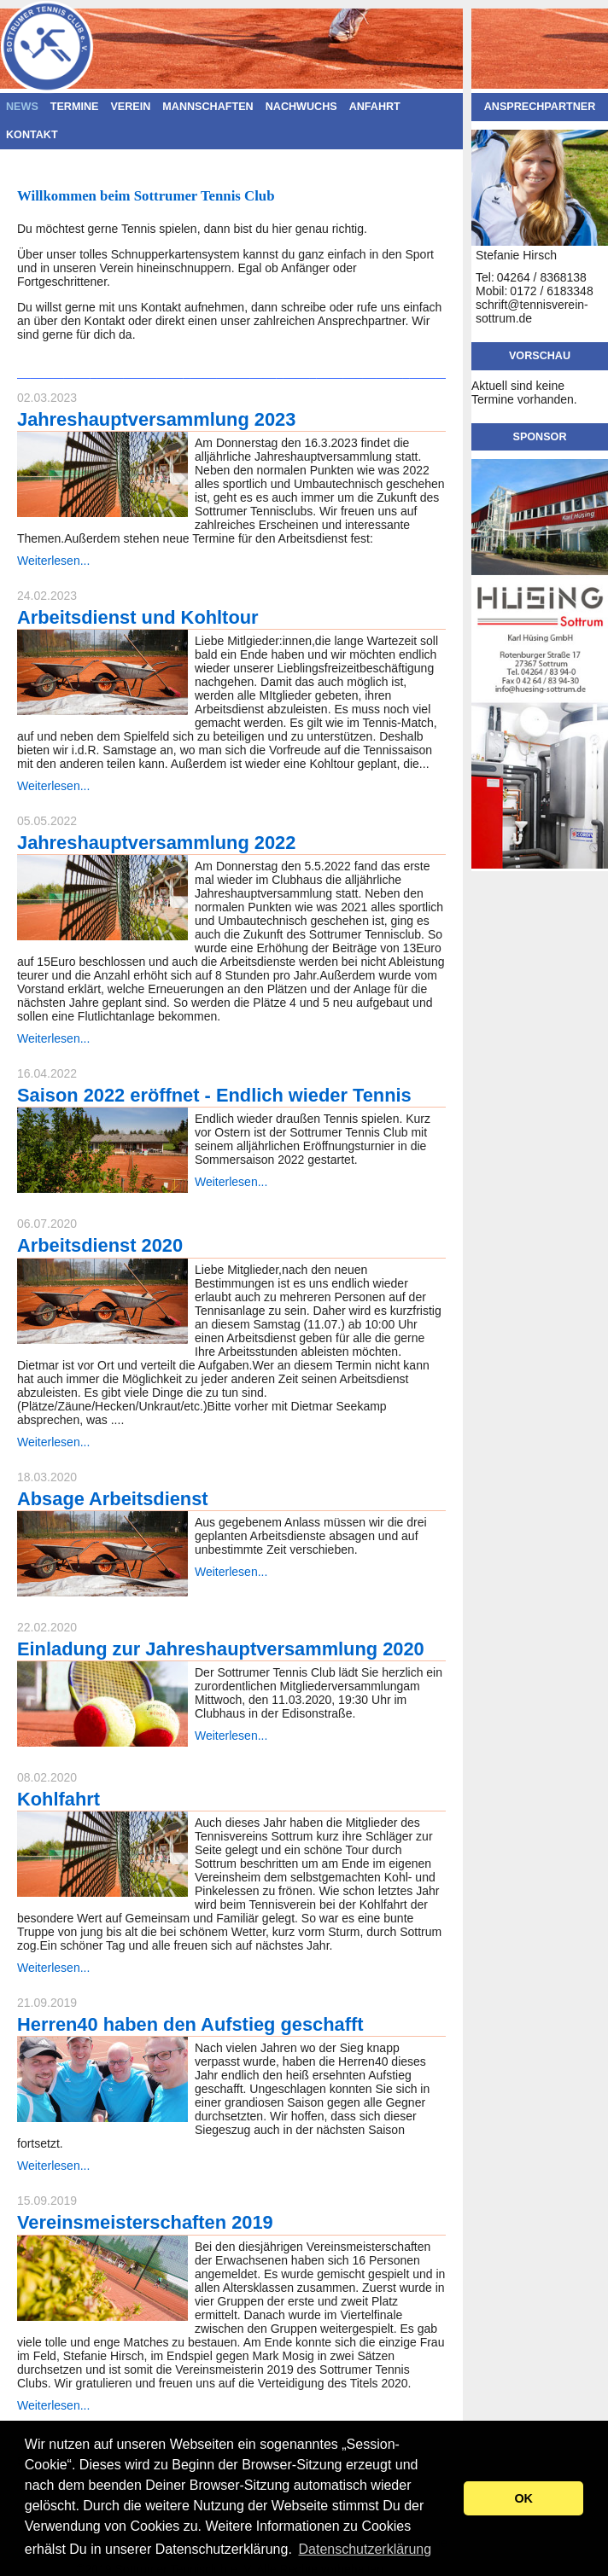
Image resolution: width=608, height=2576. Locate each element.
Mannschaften (207, 107)
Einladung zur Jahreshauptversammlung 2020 (220, 1649)
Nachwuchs (301, 107)
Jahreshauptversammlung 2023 (156, 419)
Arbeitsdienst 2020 (100, 1245)
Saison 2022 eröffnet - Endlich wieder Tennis (214, 1095)
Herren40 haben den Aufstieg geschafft (190, 2024)
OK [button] (523, 2498)
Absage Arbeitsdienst (112, 1498)
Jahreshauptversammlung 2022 (156, 842)
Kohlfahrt (58, 1799)
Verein (130, 107)
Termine (74, 107)
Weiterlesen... (53, 560)
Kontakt (32, 135)
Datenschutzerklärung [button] (364, 2549)
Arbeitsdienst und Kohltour (138, 617)
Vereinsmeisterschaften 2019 (145, 2222)
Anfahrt (374, 107)
